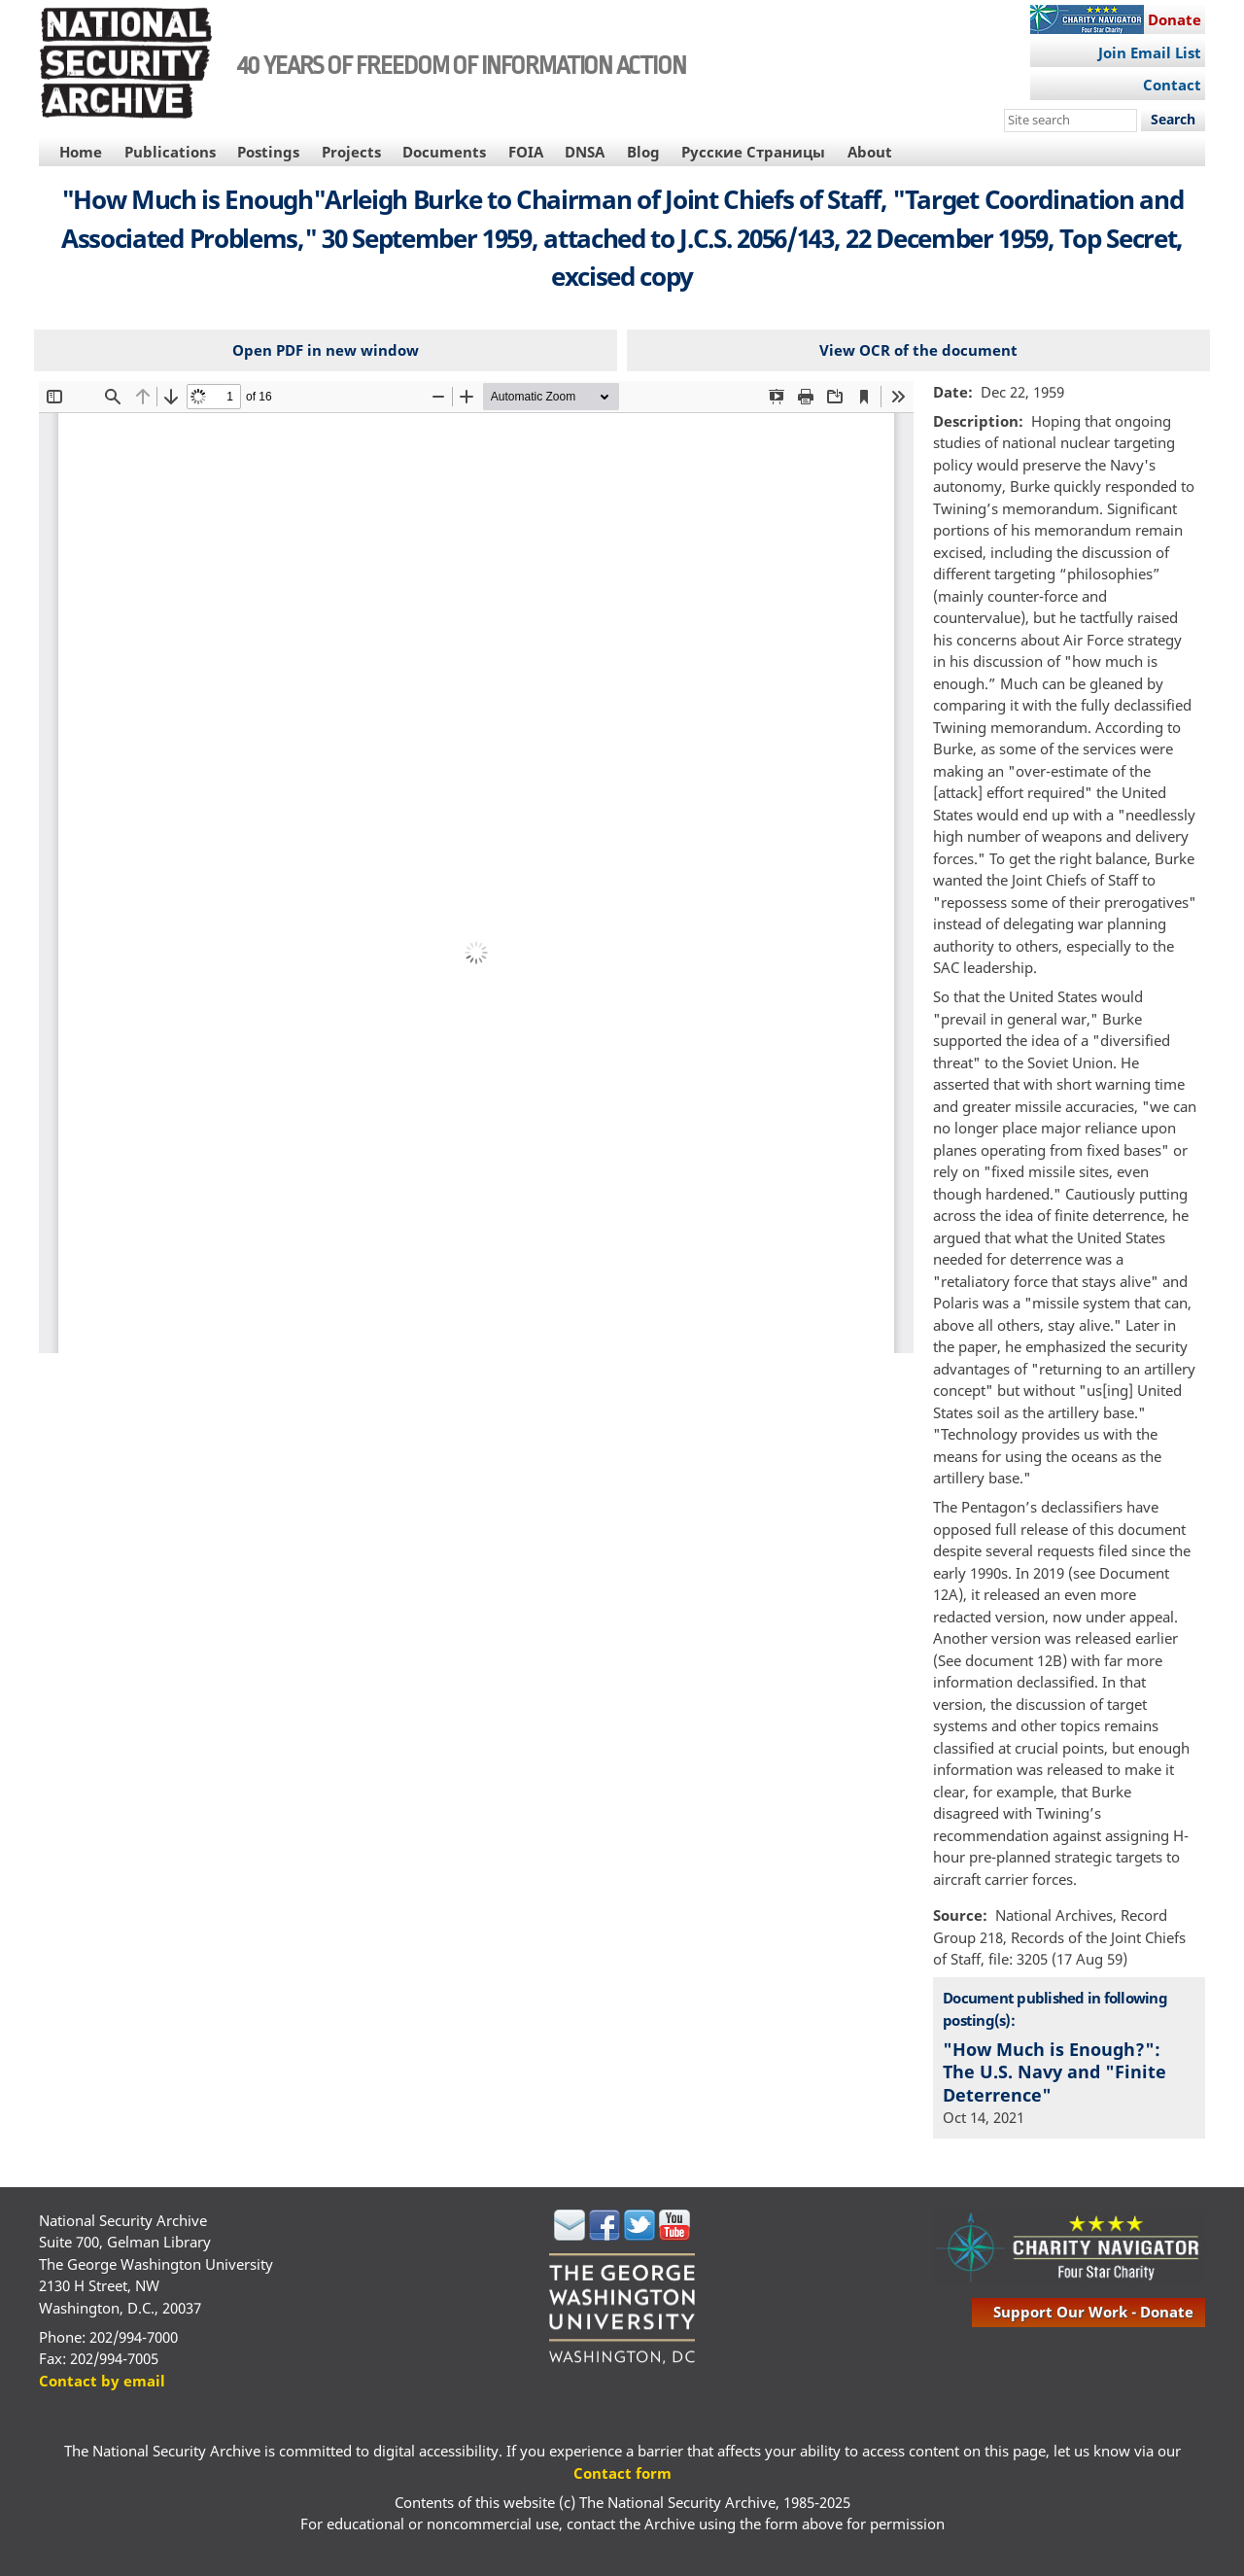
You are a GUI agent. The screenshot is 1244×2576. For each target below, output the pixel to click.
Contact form (622, 2473)
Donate (1174, 19)
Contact (1172, 84)
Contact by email (102, 2380)
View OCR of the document (918, 350)
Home (80, 151)
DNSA (585, 151)
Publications (170, 151)
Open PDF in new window (325, 350)
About (869, 151)
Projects (351, 151)
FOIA (525, 151)
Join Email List (1149, 52)
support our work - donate (1093, 2311)
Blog (643, 151)
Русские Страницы (753, 151)
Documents (444, 151)
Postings (268, 151)
